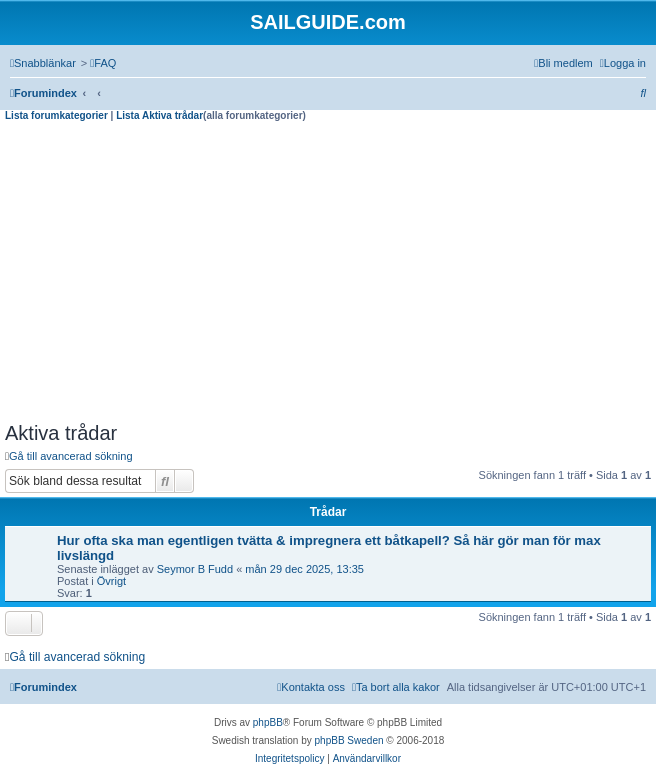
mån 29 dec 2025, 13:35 (304, 569)
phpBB (268, 722)
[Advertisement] (328, 272)
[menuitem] (103, 63)
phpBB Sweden (349, 740)
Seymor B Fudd (195, 569)
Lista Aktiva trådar (159, 115)
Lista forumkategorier (56, 115)
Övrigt (111, 581)
